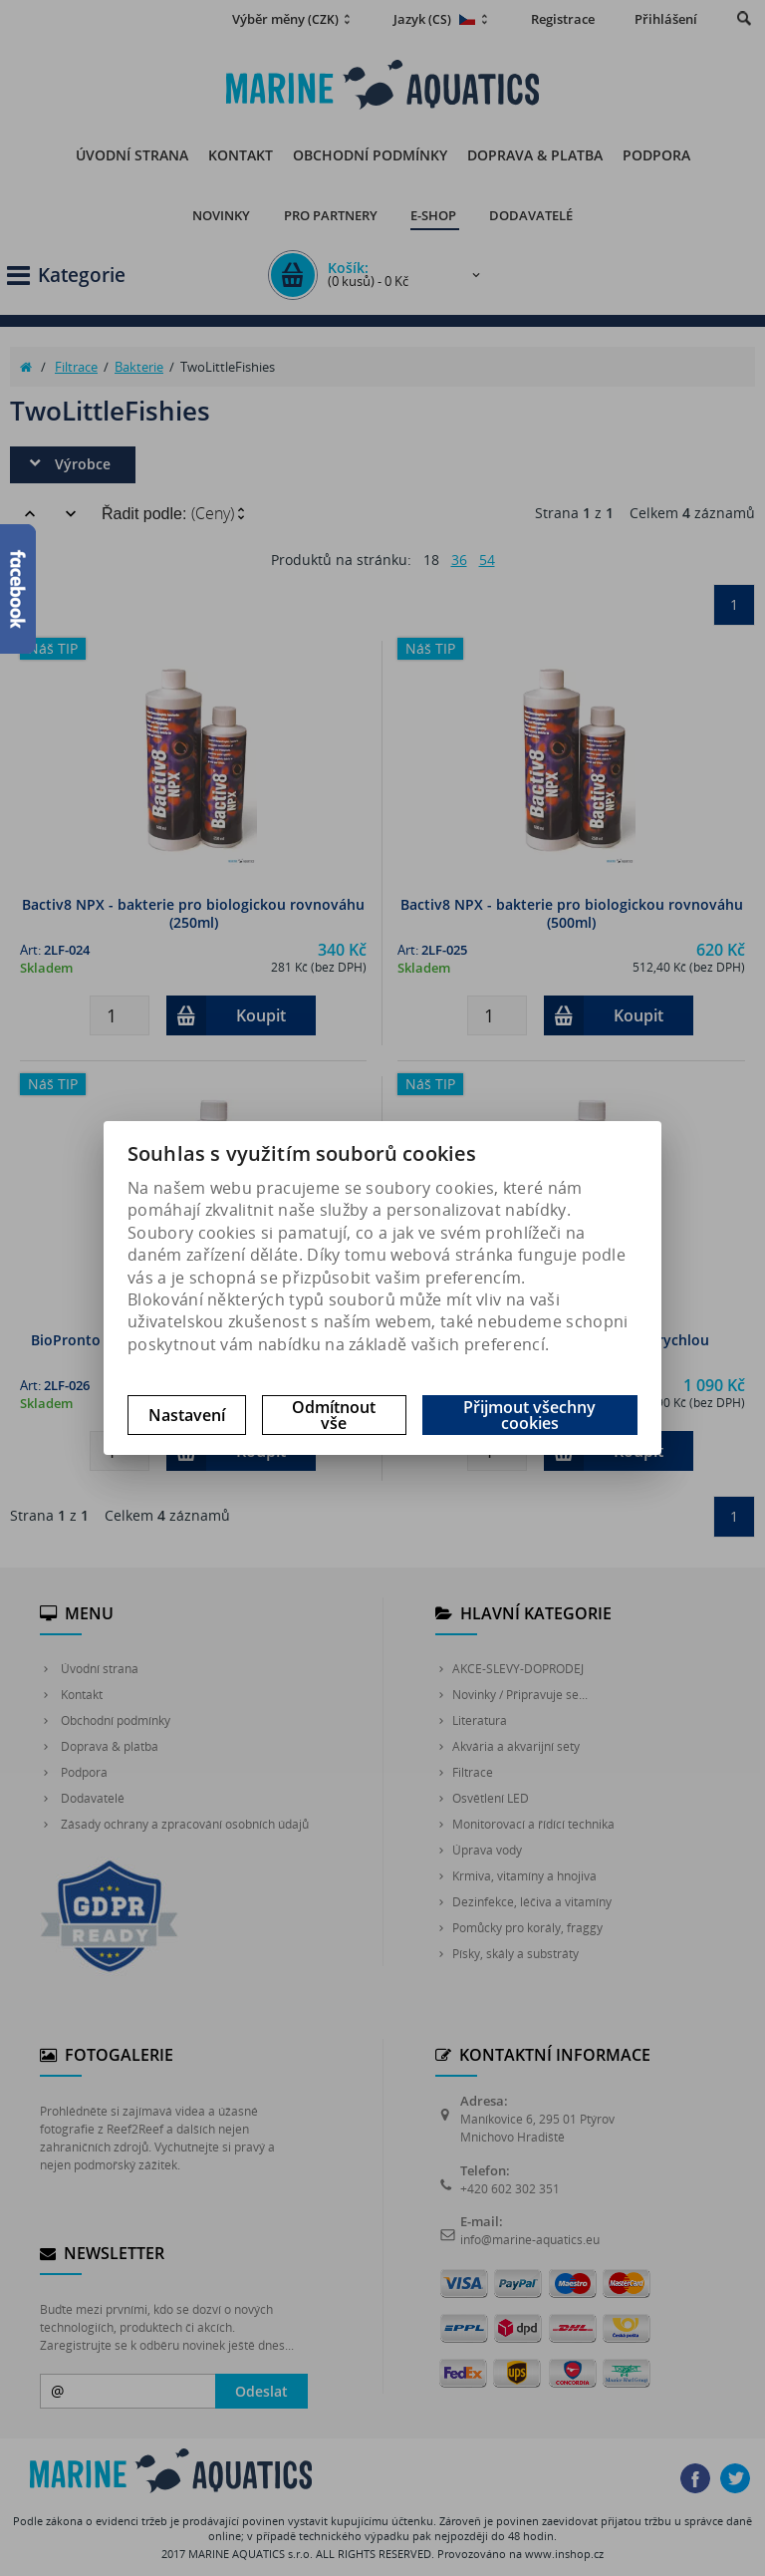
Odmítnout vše (334, 1415)
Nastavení (186, 1415)
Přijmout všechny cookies (529, 1415)
